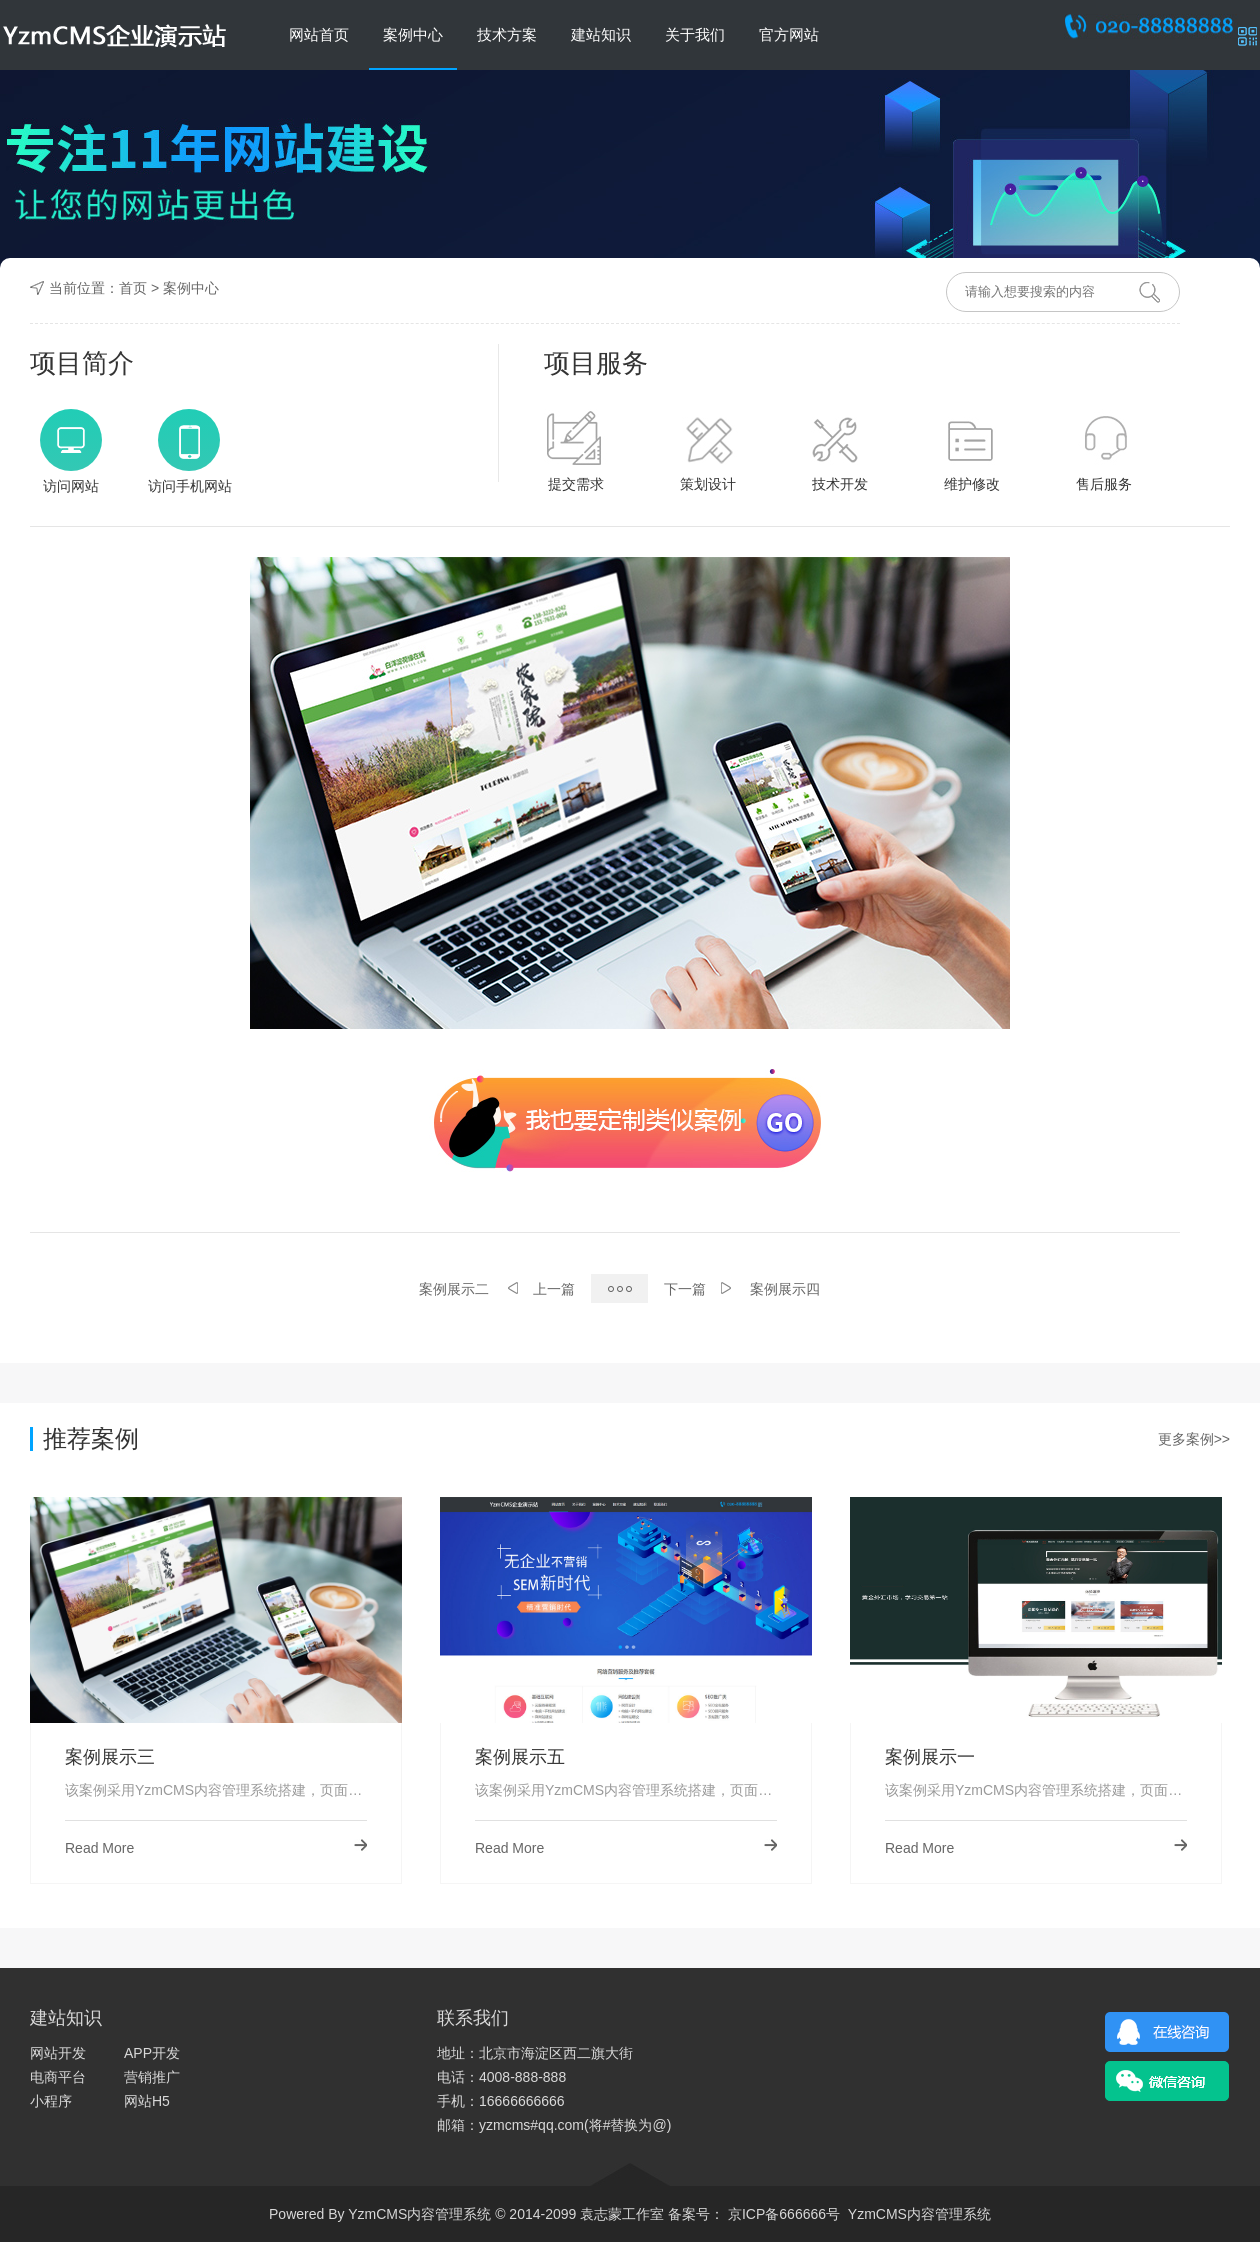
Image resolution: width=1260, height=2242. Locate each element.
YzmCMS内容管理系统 (919, 2214)
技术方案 (507, 34)
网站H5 (147, 2101)
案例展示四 (785, 1289)
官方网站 (789, 34)
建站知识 (601, 34)
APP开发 (152, 2053)
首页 (133, 288)
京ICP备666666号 (782, 2214)
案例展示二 (454, 1289)
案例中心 (413, 34)
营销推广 (152, 2077)
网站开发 (58, 2053)
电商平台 (58, 2077)
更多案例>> (1194, 1439)
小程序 (51, 2101)
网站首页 (319, 34)
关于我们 (695, 34)
